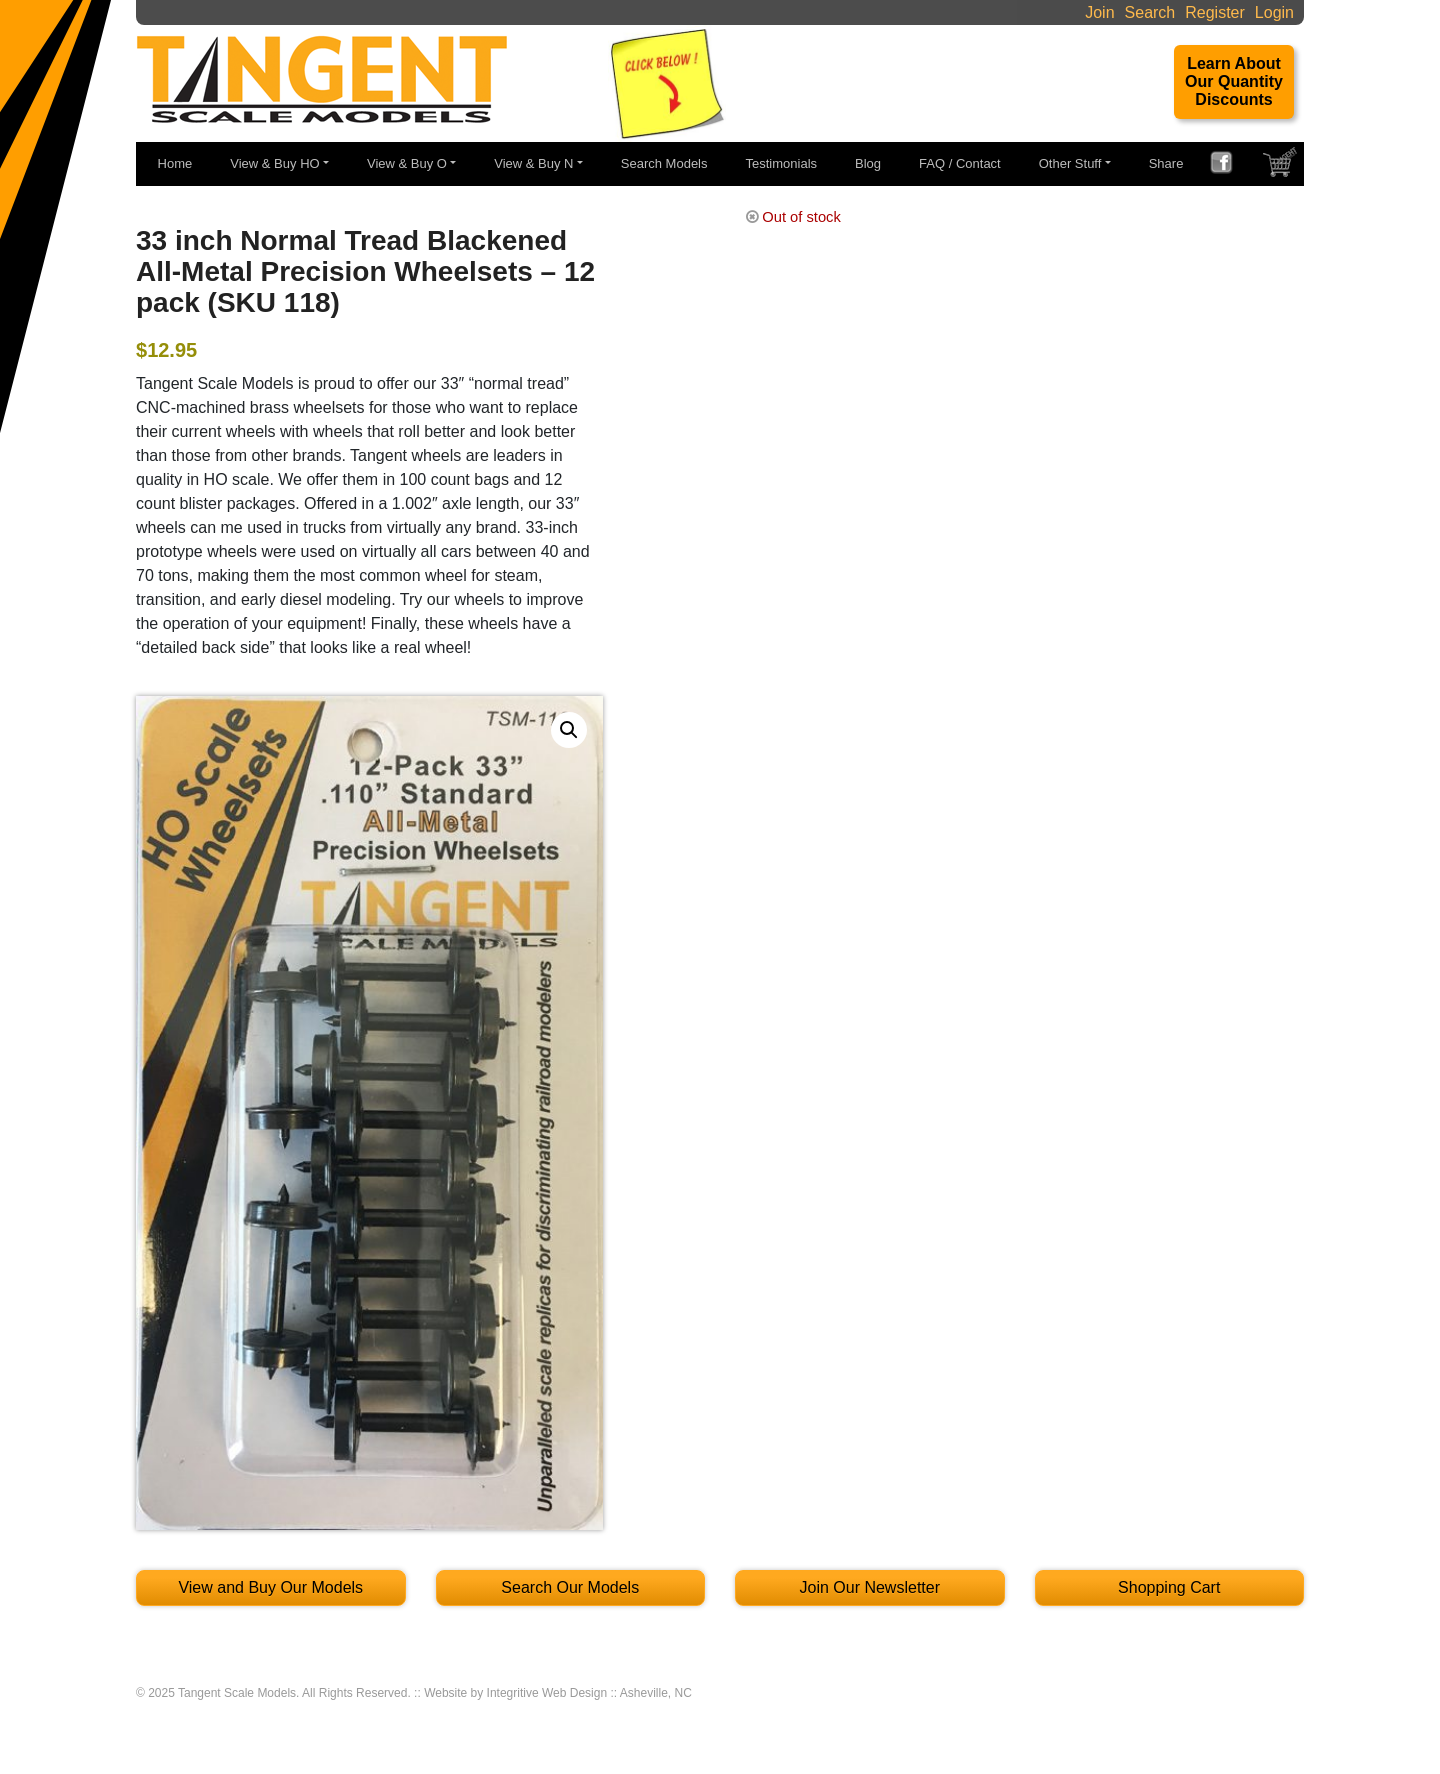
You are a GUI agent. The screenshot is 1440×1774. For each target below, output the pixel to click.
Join (1099, 12)
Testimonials (782, 163)
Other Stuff (1070, 163)
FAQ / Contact (960, 163)
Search (1150, 12)
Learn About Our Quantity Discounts (1234, 81)
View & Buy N (533, 163)
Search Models (664, 163)
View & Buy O (407, 163)
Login (1274, 12)
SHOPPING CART (1282, 167)
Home (175, 163)
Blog (868, 163)
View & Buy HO (274, 163)
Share (1166, 163)
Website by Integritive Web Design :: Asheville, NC (558, 1693)
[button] (569, 730)
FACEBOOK (1229, 165)
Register (1215, 12)
